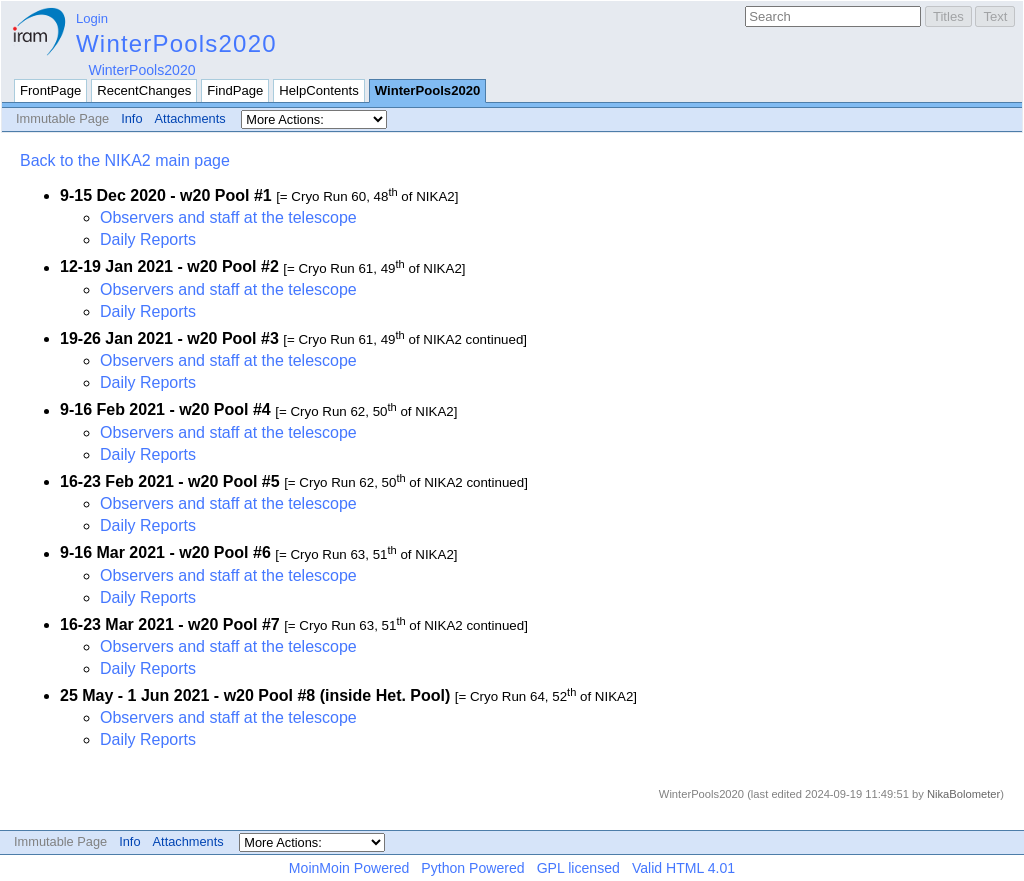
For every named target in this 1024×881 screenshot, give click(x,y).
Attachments (190, 118)
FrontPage (50, 90)
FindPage (235, 90)
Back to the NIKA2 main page (125, 160)
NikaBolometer (963, 794)
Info (131, 118)
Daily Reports (148, 239)
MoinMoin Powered (349, 868)
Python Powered (472, 868)
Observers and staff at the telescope (228, 217)
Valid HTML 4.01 (683, 868)
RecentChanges (144, 90)
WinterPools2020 (176, 43)
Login (92, 18)
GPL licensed (578, 868)
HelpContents (318, 90)
